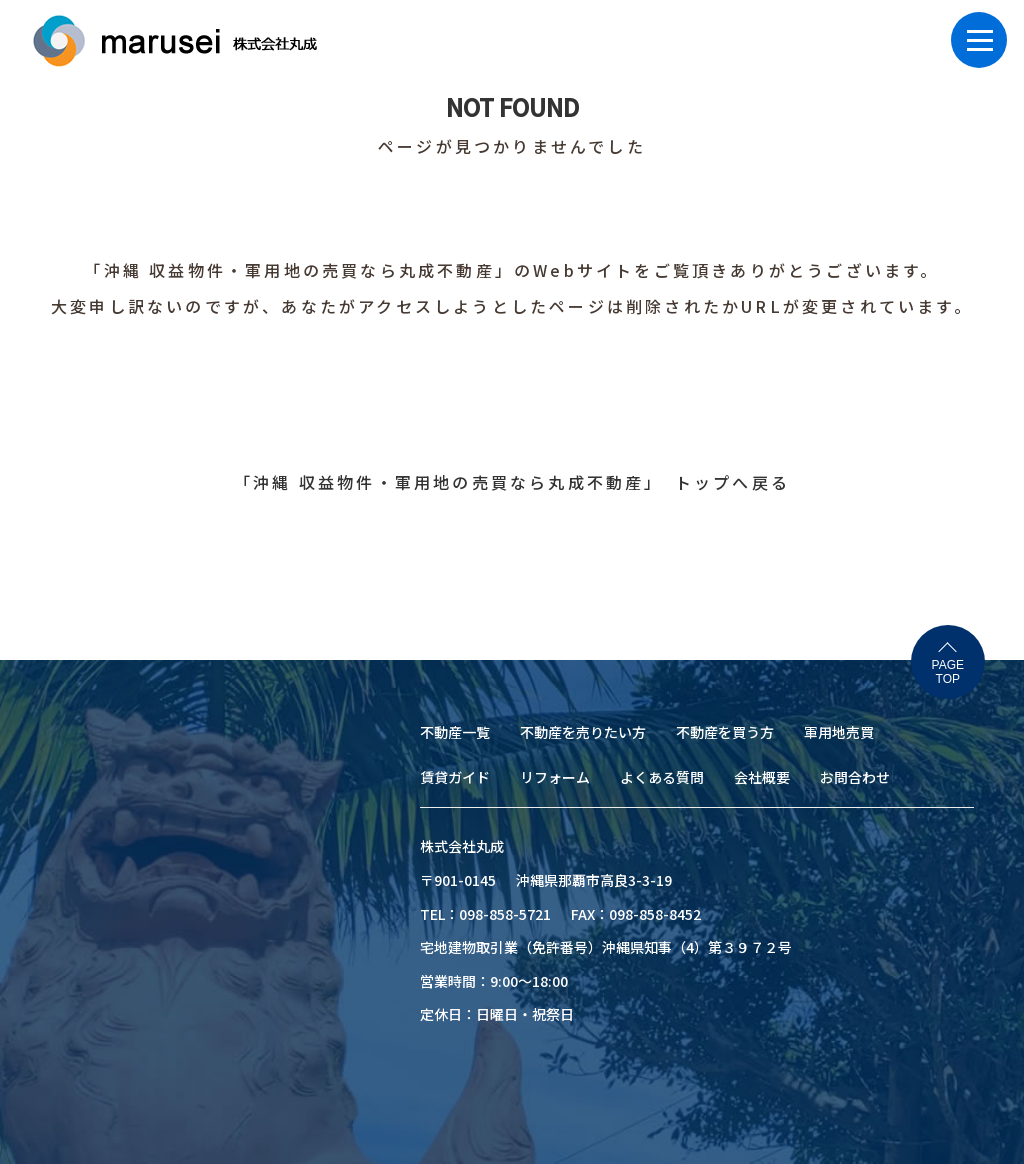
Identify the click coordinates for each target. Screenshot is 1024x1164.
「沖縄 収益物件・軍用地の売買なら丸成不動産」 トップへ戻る (512, 482)
